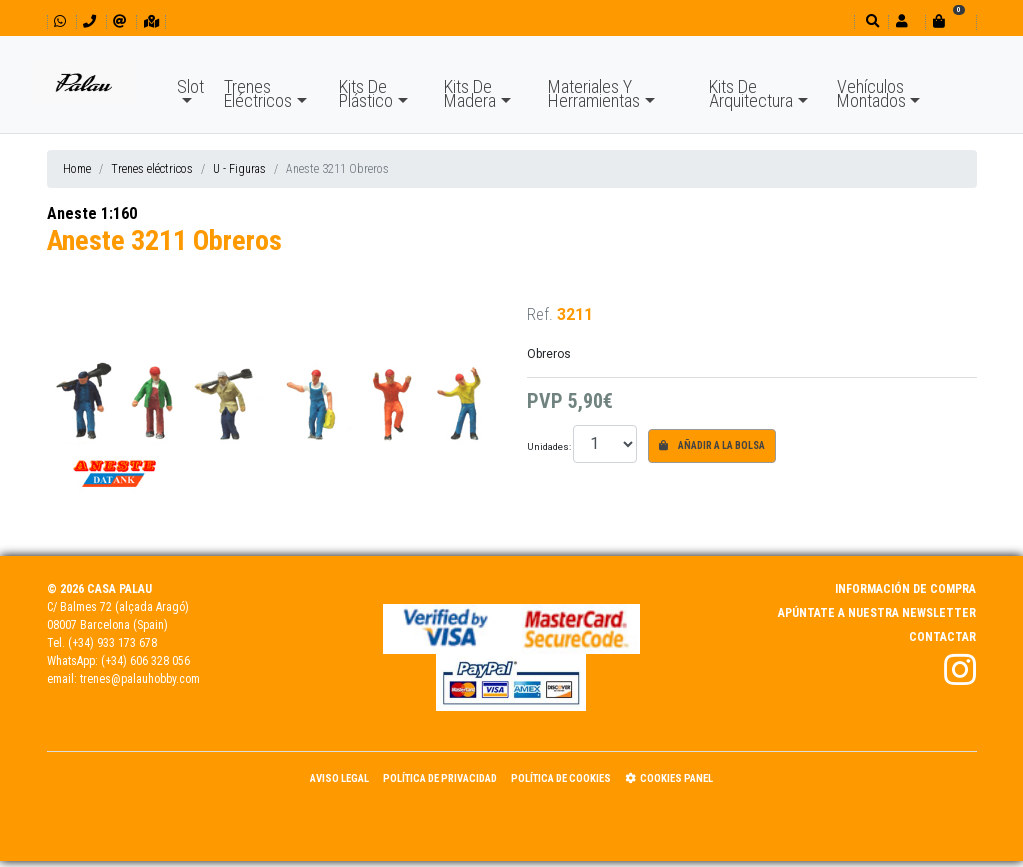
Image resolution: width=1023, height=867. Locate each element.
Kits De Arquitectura (751, 93)
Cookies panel (669, 778)
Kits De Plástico (366, 93)
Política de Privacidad (440, 778)
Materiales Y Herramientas (594, 93)
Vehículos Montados (871, 93)
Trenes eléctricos (152, 169)
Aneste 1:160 (92, 213)
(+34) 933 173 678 (112, 643)
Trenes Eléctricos (258, 93)
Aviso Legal (339, 778)
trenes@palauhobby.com (140, 679)
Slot (190, 86)
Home (77, 169)
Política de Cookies (561, 778)
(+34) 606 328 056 (145, 661)
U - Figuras (239, 169)
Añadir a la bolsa (712, 445)
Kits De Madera (470, 93)
